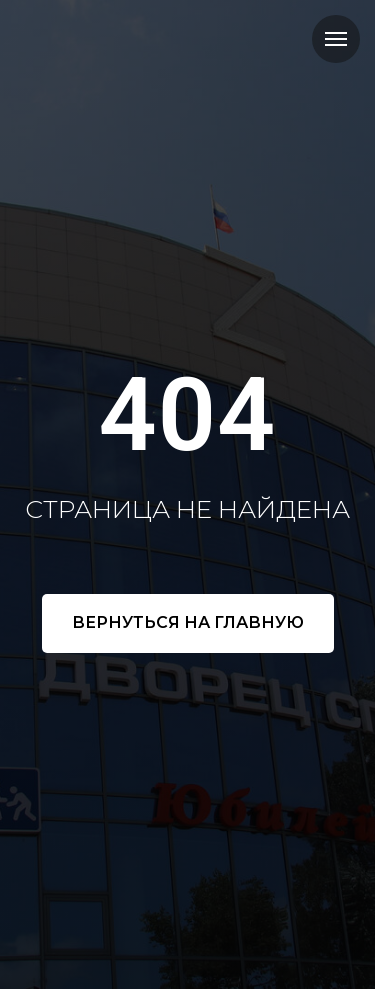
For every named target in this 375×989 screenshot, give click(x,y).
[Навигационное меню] (336, 39)
